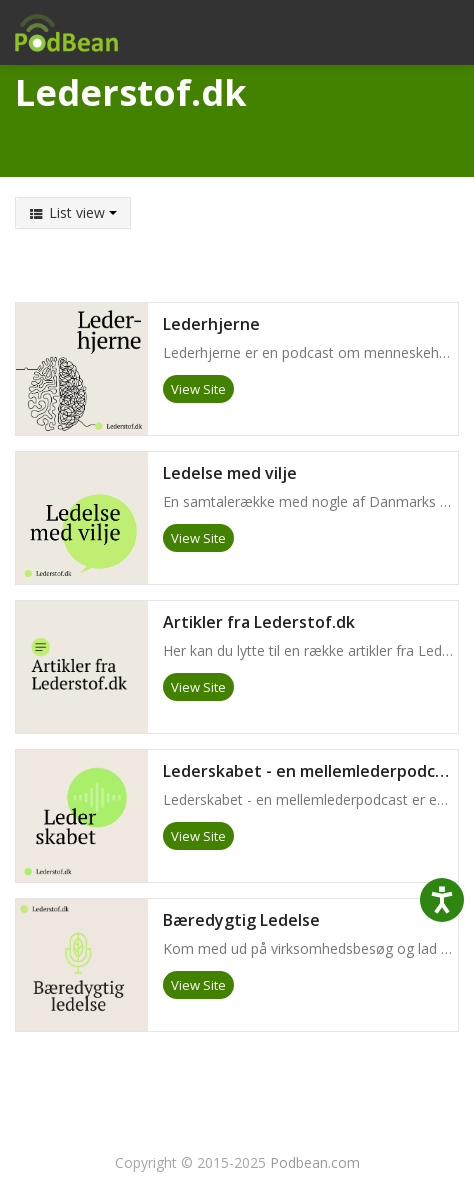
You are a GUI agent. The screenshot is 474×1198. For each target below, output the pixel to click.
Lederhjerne (211, 325)
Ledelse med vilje (230, 474)
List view (73, 212)
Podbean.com (315, 1162)
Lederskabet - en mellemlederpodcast (310, 772)
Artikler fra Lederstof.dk (259, 623)
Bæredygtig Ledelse (241, 921)
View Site (198, 389)
